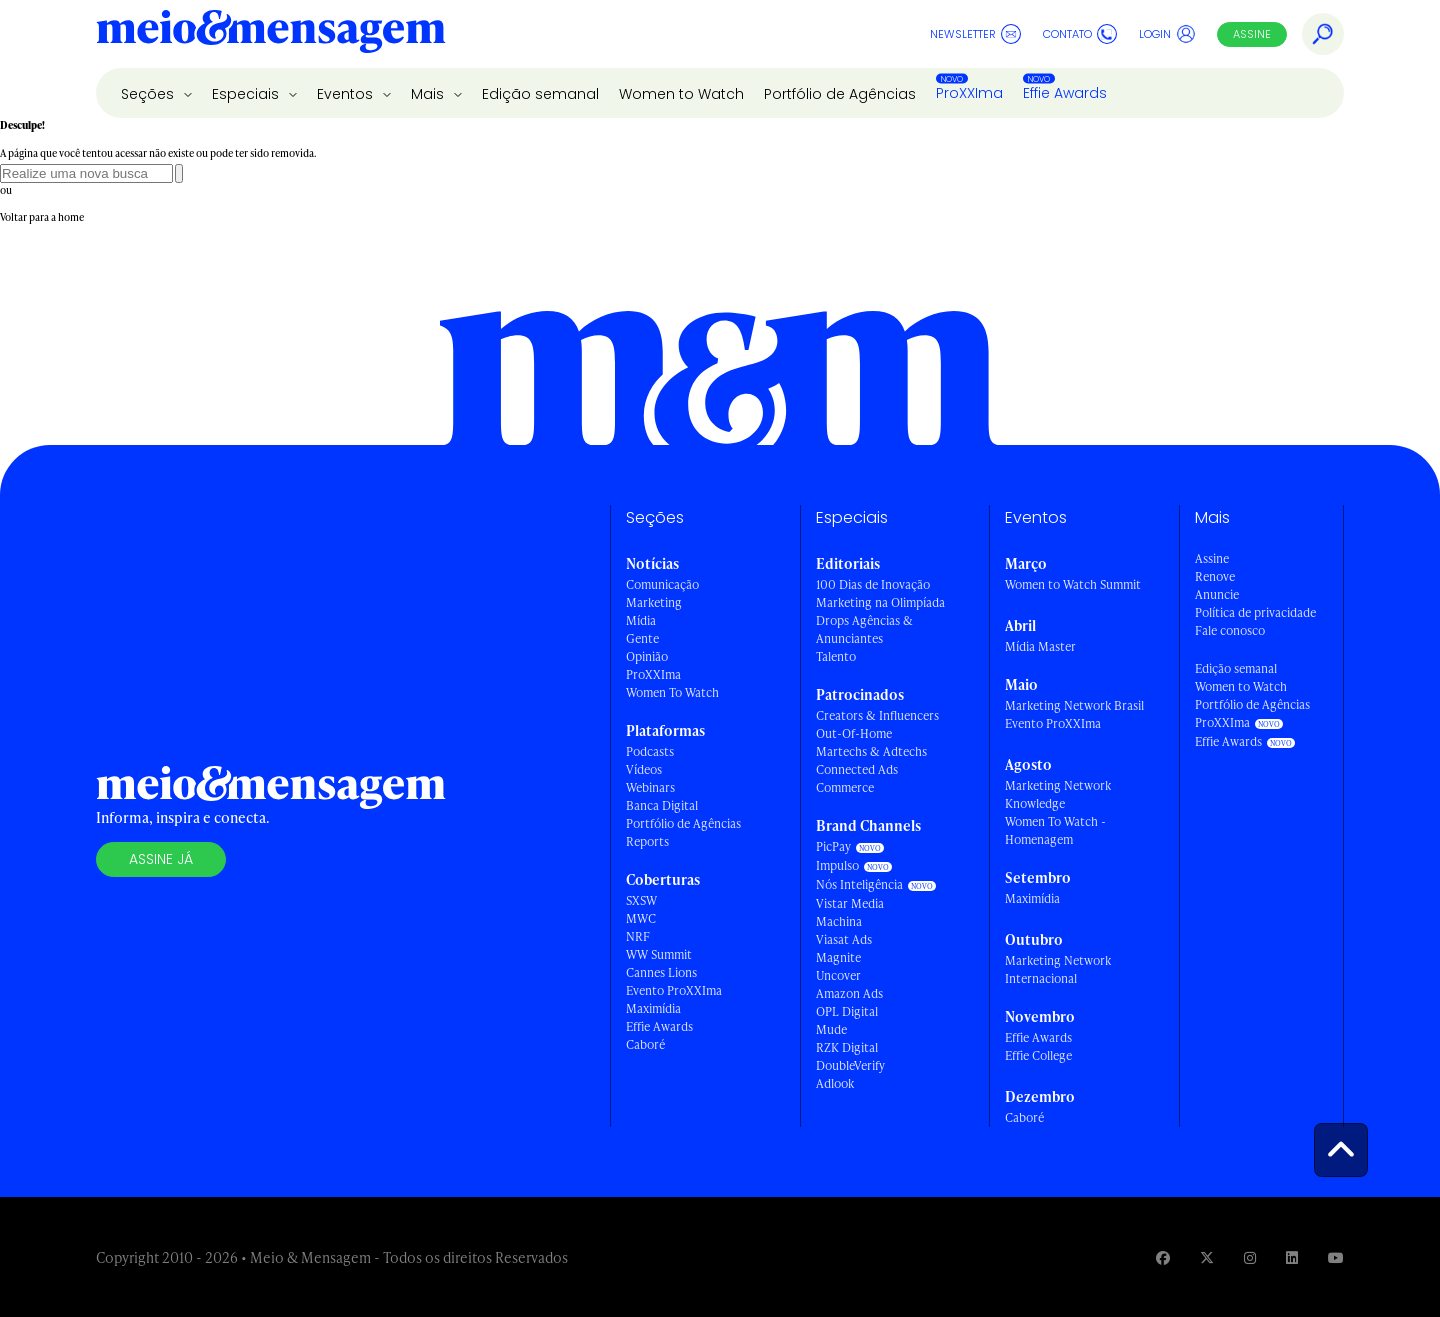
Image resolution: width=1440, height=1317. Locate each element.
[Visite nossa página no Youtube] (1336, 1257)
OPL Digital (847, 1011)
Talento (836, 656)
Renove (1215, 576)
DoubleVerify (850, 1065)
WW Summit (659, 954)
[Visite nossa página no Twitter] (1207, 1257)
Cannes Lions (661, 972)
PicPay (833, 846)
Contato (1080, 34)
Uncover (838, 975)
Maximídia (653, 1008)
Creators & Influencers (877, 715)
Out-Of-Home (854, 733)
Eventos (347, 94)
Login (1167, 34)
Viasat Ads (844, 939)
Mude (831, 1029)
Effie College (1038, 1055)
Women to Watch (681, 94)
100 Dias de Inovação (873, 584)
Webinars (650, 787)
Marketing (654, 602)
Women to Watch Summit (1073, 584)
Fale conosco (1230, 630)
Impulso (837, 865)
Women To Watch (672, 692)
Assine (1252, 34)
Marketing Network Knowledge (1058, 794)
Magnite (838, 957)
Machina (839, 921)
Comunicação (662, 584)
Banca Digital (662, 805)
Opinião (647, 656)
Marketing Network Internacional (1058, 969)
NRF (638, 936)
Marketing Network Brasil (1074, 705)
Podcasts (650, 751)
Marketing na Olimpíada (880, 602)
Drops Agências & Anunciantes (864, 629)
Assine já (161, 859)
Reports (647, 841)
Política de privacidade (1255, 612)
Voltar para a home (42, 217)
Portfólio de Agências (840, 94)
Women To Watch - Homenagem (1055, 830)
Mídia (641, 620)
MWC (641, 918)
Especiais (247, 94)
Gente (642, 638)
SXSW (641, 900)
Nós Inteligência (859, 884)
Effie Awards (1065, 93)
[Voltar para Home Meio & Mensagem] (271, 34)
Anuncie (1217, 594)
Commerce (845, 787)
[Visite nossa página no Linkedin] (1292, 1257)
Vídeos (644, 769)
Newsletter (975, 34)
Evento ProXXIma (674, 990)
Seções (149, 94)
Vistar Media (850, 903)
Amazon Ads (849, 993)
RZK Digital (847, 1047)
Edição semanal (540, 94)
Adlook (835, 1083)
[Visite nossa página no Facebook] (1163, 1257)
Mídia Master (1040, 646)
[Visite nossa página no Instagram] (1250, 1257)
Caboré (645, 1044)
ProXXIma (969, 93)
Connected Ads (857, 769)
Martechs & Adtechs (871, 751)
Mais (429, 94)
